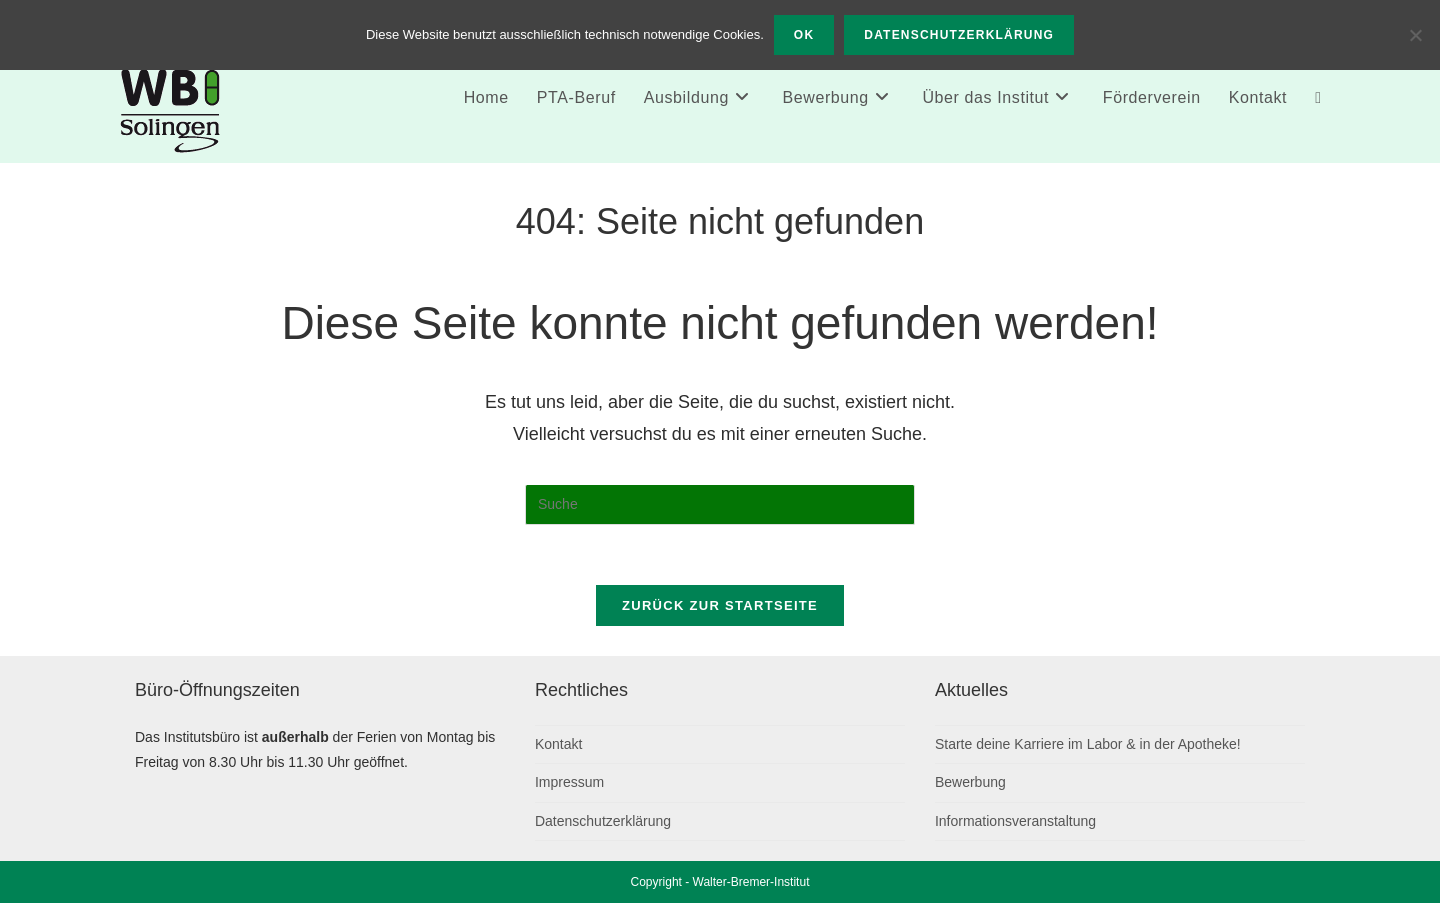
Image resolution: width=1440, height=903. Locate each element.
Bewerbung (970, 782)
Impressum (569, 782)
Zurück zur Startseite (720, 605)
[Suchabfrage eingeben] (720, 505)
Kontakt (558, 744)
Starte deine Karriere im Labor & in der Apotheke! (1088, 744)
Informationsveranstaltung (1015, 821)
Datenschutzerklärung (603, 821)
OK (804, 35)
